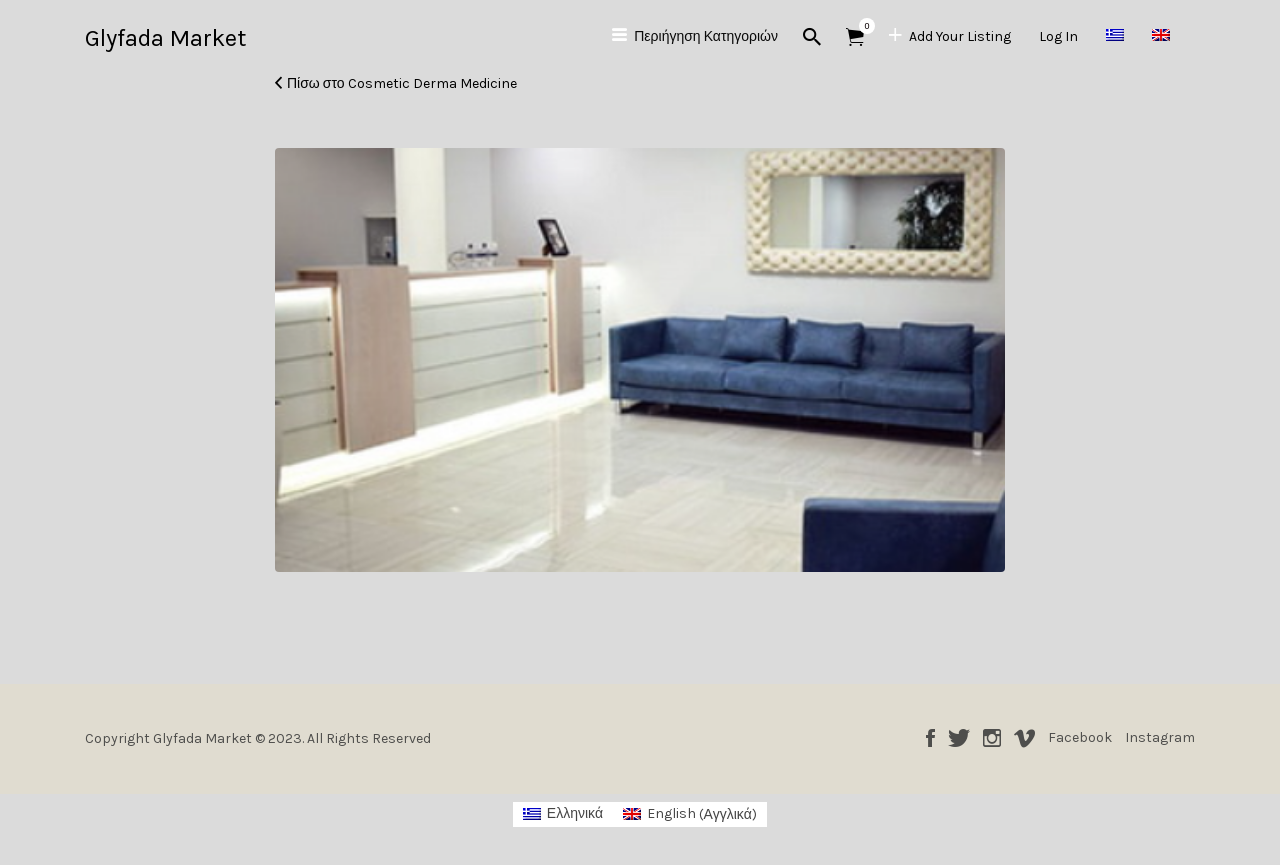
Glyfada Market (165, 38)
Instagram (992, 738)
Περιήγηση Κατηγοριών (706, 36)
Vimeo (1024, 738)
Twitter (959, 738)
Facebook (930, 738)
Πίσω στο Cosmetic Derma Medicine (402, 83)
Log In (1058, 36)
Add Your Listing (960, 36)
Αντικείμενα (861, 26)
